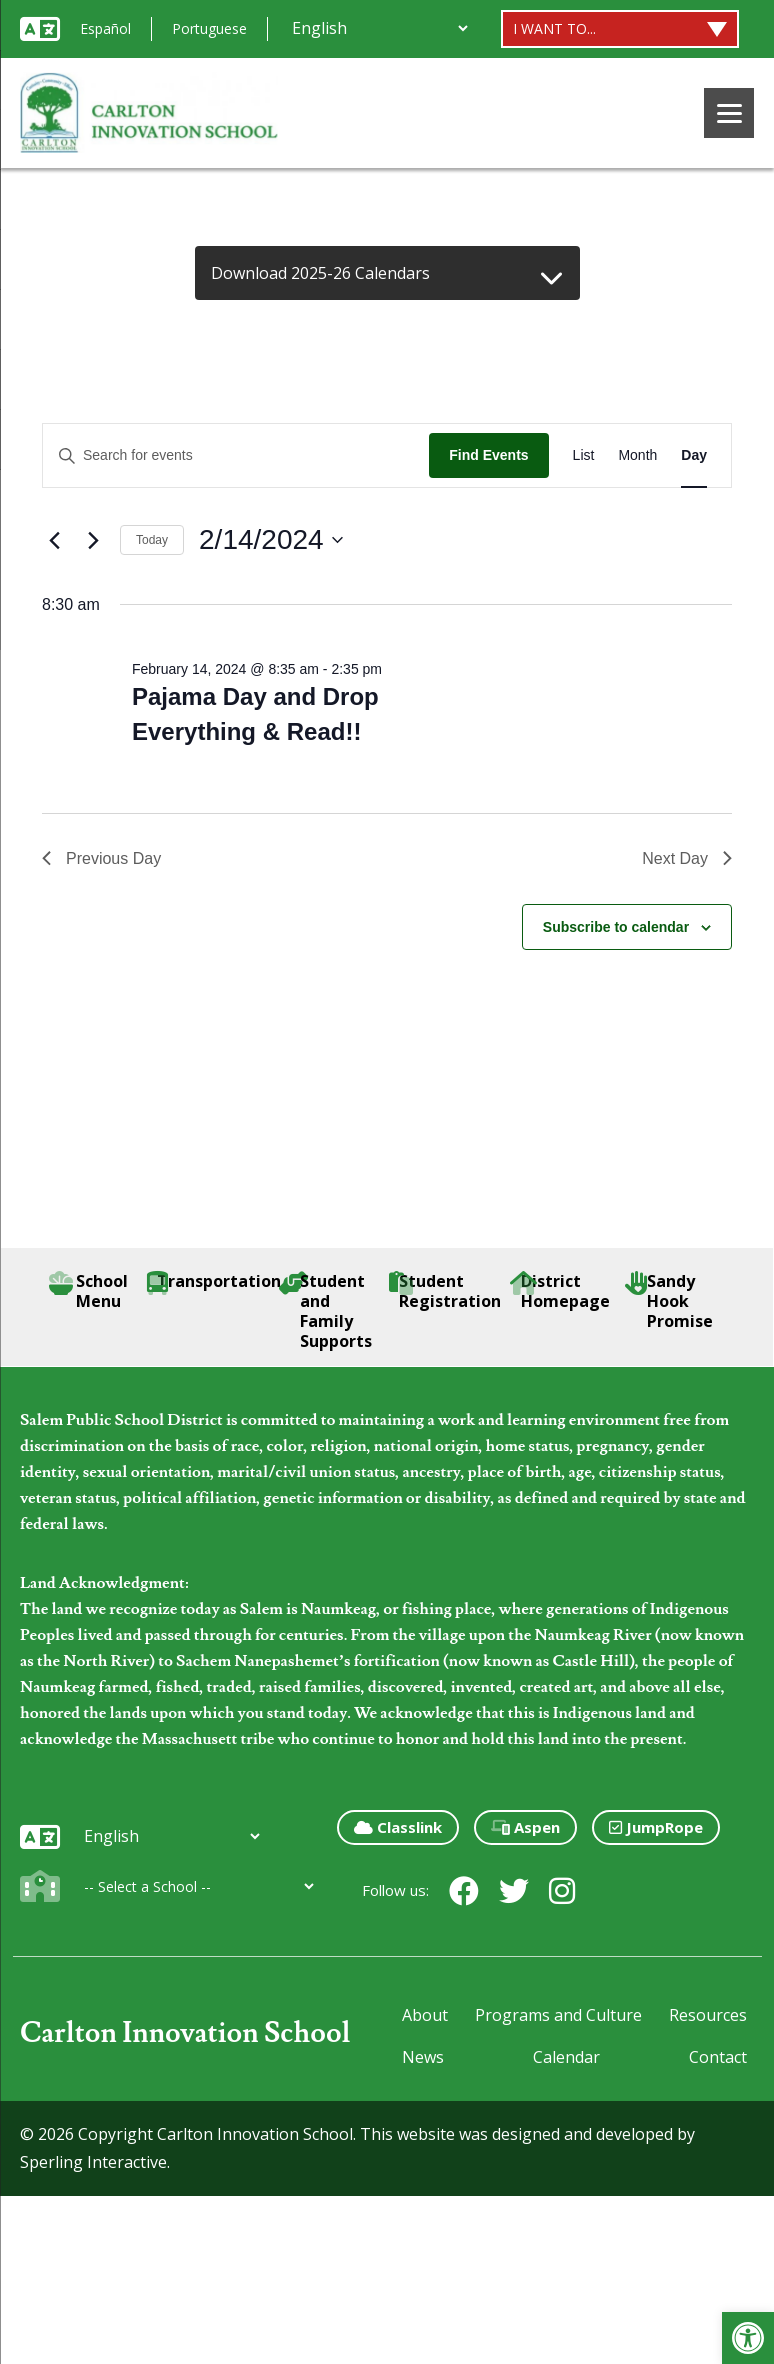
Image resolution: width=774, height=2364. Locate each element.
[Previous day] (54, 540)
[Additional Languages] (379, 28)
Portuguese (209, 28)
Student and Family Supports (325, 1311)
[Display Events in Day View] (694, 455)
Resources (708, 2015)
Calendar (566, 2057)
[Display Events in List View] (584, 455)
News (423, 2057)
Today (152, 540)
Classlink (398, 1827)
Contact (718, 2057)
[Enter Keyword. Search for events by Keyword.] (236, 455)
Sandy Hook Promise (669, 1301)
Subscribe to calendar (616, 927)
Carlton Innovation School (185, 2033)
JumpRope (656, 1827)
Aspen (525, 1827)
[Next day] (93, 540)
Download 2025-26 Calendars (320, 273)
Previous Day (101, 858)
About (425, 2015)
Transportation (214, 1281)
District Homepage (560, 1291)
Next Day (687, 858)
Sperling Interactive (93, 2162)
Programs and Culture (558, 2015)
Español (105, 28)
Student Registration (447, 1291)
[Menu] (729, 113)
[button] (748, 2338)
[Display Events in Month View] (637, 455)
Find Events (488, 455)
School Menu (88, 1291)
